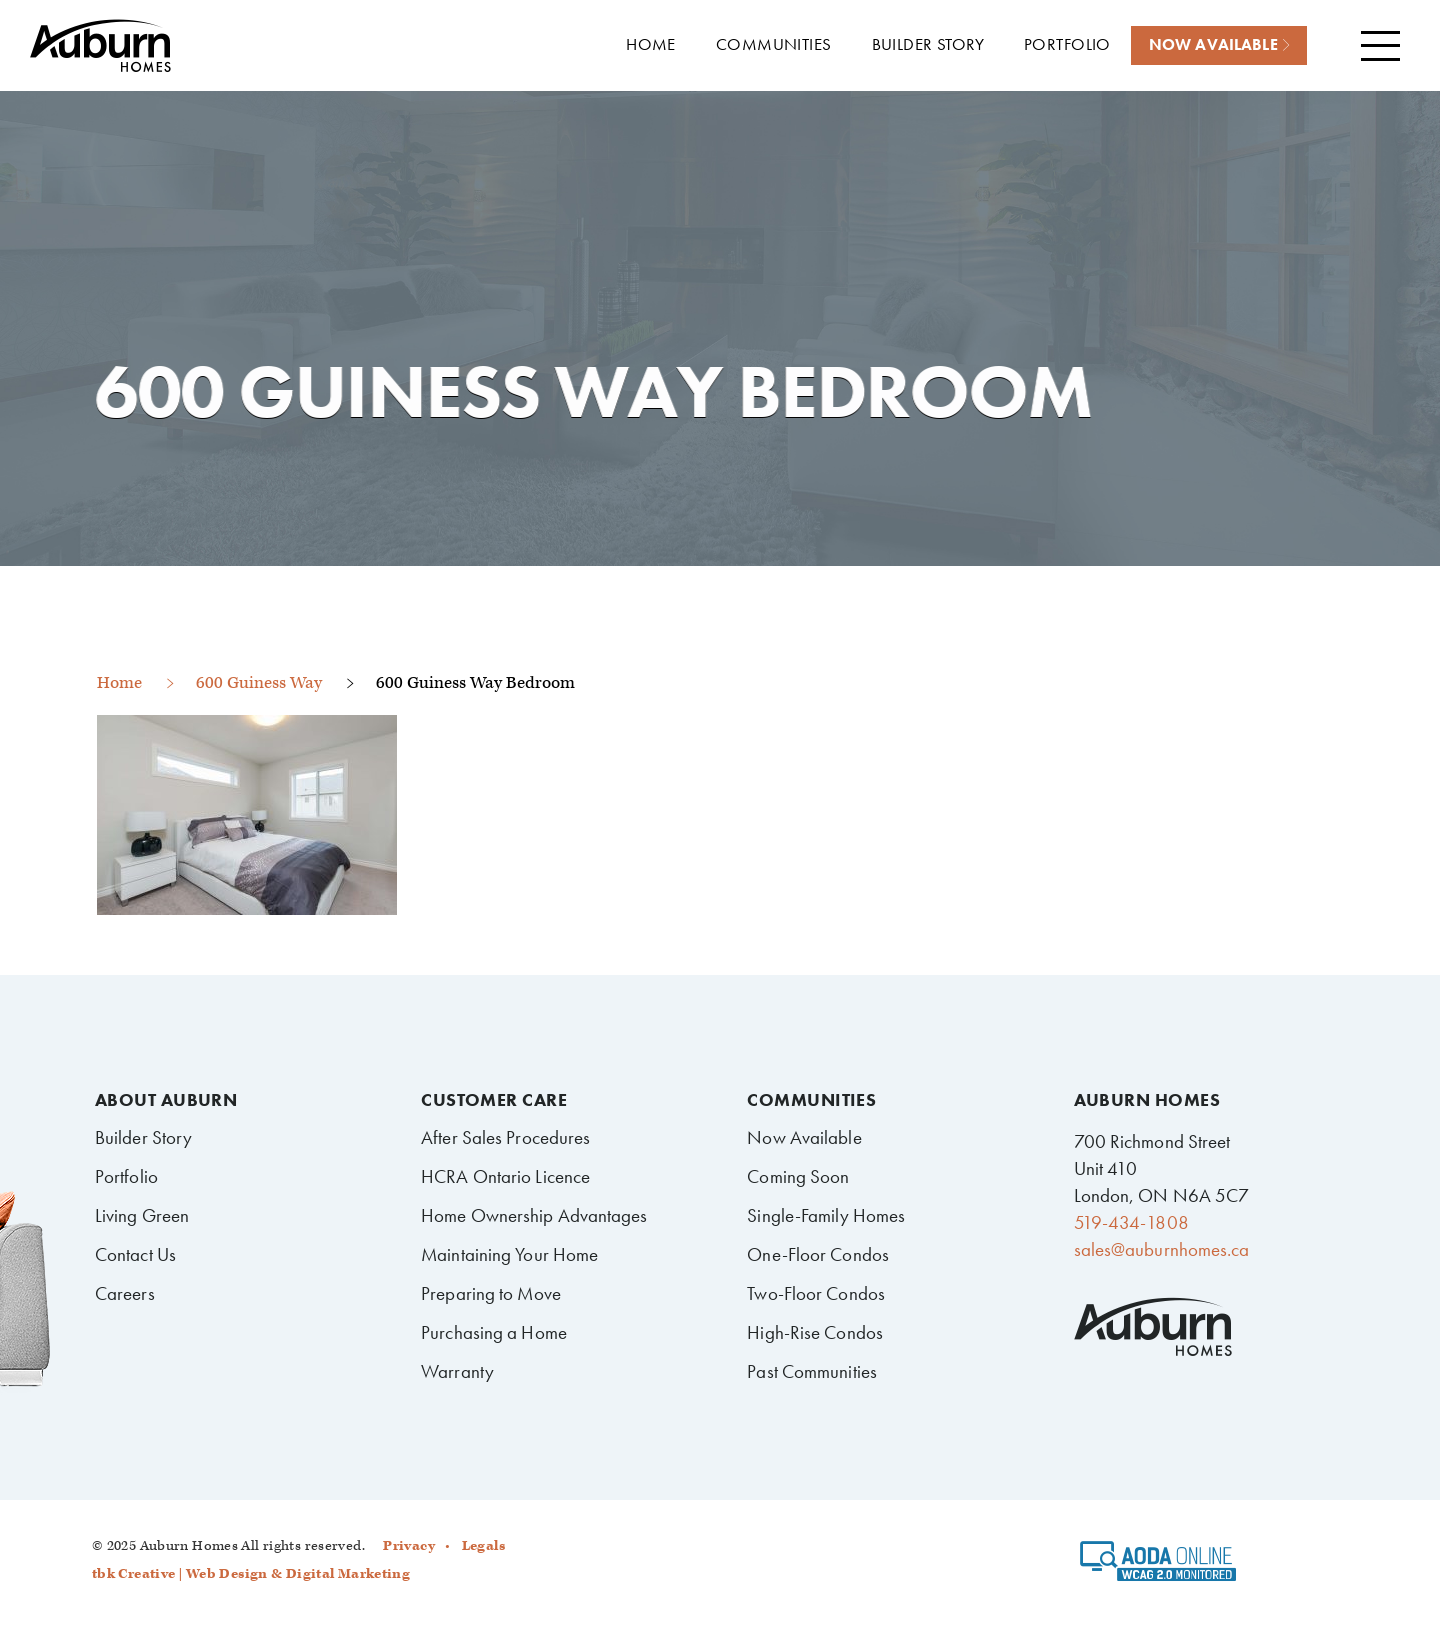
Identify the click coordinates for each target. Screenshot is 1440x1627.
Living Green (142, 1215)
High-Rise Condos (815, 1332)
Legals (483, 1546)
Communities (811, 1100)
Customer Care (494, 1100)
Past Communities (812, 1371)
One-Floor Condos (818, 1254)
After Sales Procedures (505, 1137)
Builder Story (143, 1137)
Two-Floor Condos (816, 1293)
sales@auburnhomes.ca (1162, 1249)
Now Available (804, 1137)
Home (119, 683)
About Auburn (166, 1100)
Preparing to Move (491, 1293)
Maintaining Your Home (509, 1254)
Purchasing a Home (494, 1332)
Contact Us (135, 1254)
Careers (125, 1293)
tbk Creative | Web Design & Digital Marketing (251, 1574)
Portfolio (126, 1176)
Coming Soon (798, 1176)
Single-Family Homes (826, 1215)
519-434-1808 (1131, 1222)
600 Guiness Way (259, 683)
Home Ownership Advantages (534, 1215)
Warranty (457, 1371)
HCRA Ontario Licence (505, 1176)
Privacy (409, 1546)
